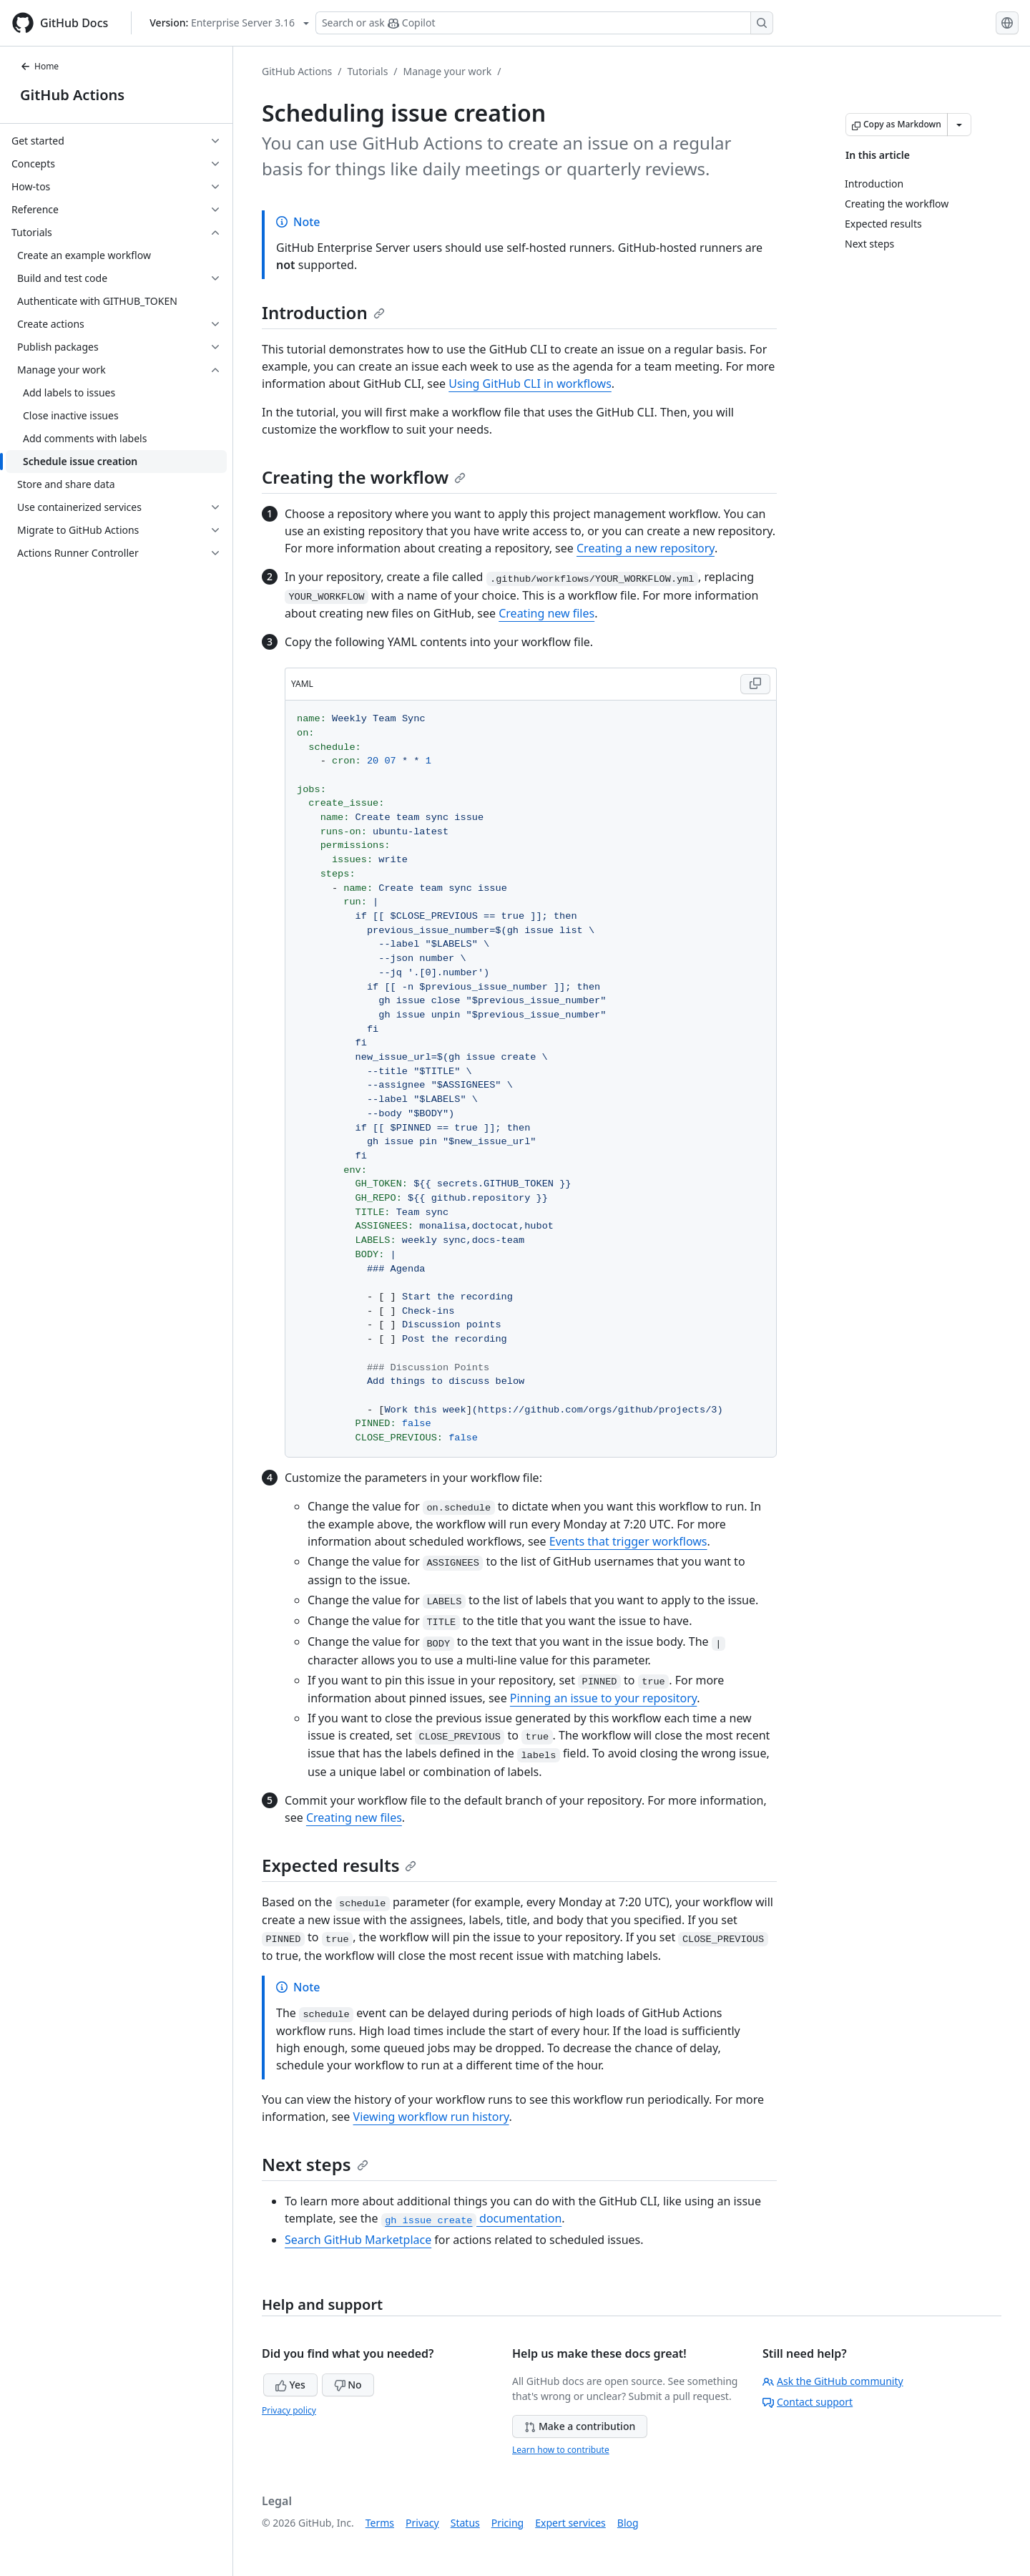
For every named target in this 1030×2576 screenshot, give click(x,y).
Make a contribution (579, 2426)
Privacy (422, 2522)
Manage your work (447, 71)
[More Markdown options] (959, 124)
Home (39, 66)
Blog (628, 2522)
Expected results (339, 1865)
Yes (290, 2384)
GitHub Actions (72, 94)
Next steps (315, 2164)
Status (465, 2522)
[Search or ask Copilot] (544, 22)
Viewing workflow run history (431, 2116)
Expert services (570, 2522)
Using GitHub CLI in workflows (530, 383)
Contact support (807, 2402)
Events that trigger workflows (628, 1541)
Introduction (323, 312)
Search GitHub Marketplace (358, 2240)
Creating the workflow (364, 477)
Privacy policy (289, 2410)
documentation (471, 2218)
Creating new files (546, 613)
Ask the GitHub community (832, 2381)
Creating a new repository (646, 548)
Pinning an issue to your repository (603, 1698)
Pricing (507, 2522)
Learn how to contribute (560, 2450)
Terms (380, 2522)
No (348, 2384)
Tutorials (368, 71)
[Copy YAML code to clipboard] (755, 684)
